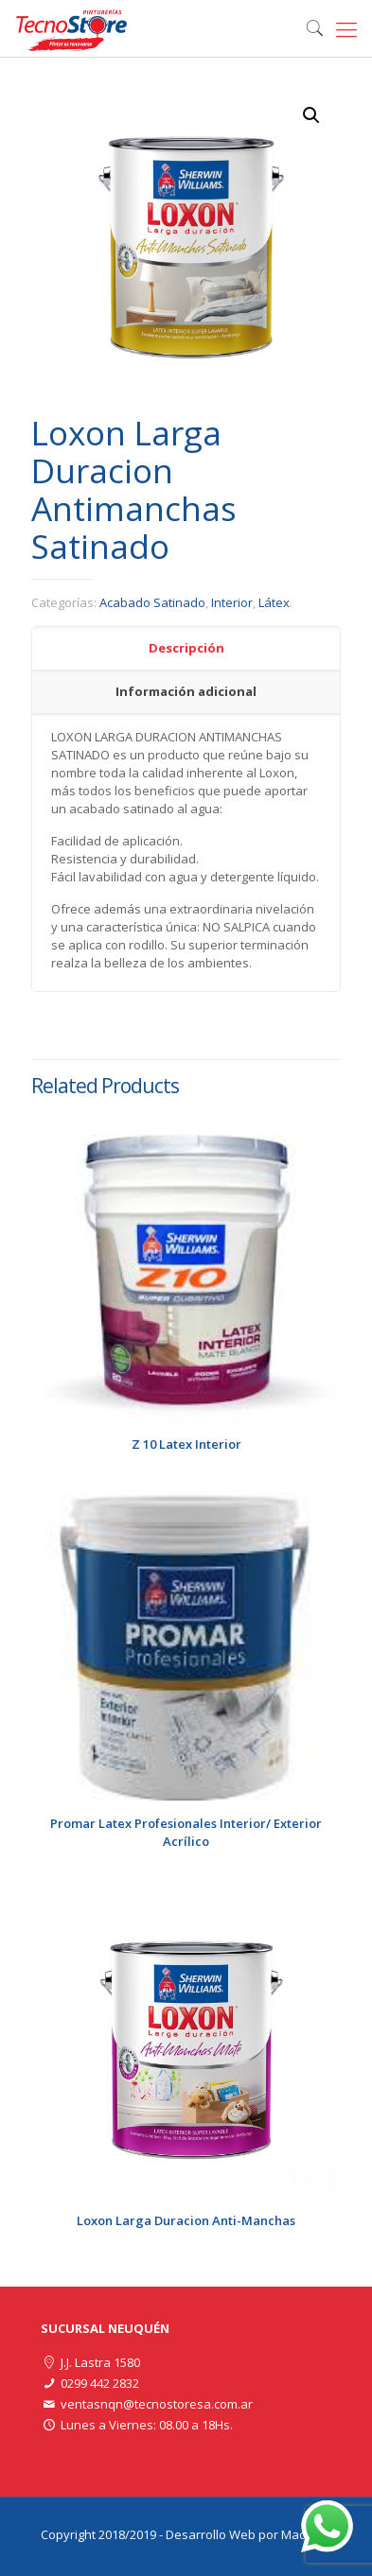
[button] (311, 115)
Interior (232, 602)
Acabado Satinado (152, 602)
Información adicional (186, 691)
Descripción (186, 647)
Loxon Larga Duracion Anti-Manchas (186, 2220)
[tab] (186, 648)
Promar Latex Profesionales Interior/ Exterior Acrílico (186, 1832)
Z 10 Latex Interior (186, 1444)
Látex (274, 602)
